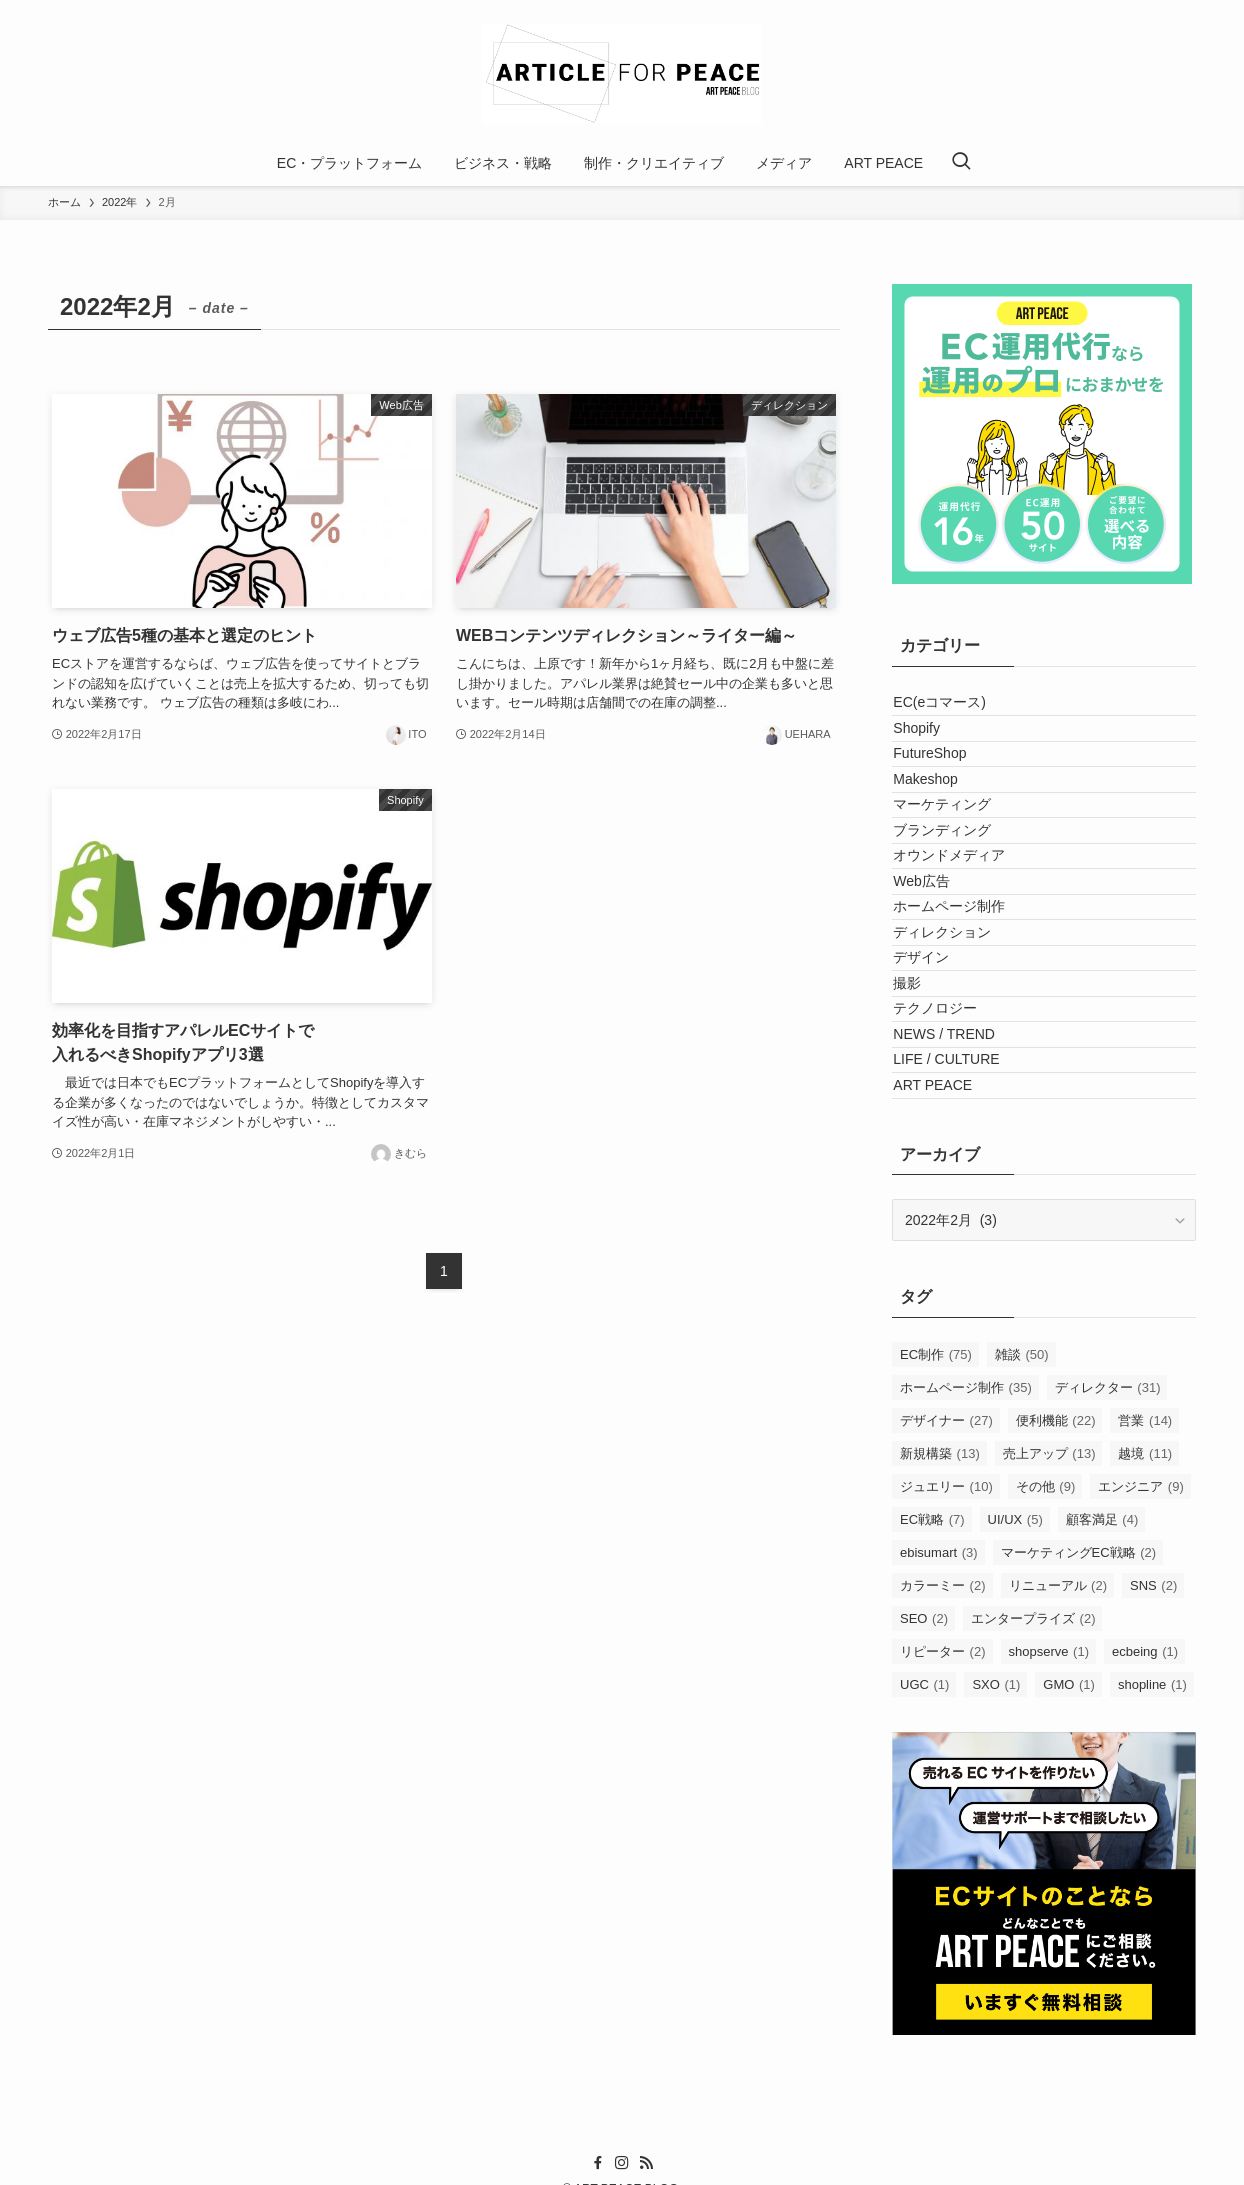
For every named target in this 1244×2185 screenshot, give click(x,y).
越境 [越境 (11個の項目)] (1145, 1710)
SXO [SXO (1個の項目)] (996, 1941)
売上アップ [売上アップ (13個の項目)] (1049, 1710)
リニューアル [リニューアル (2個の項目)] (1058, 1842)
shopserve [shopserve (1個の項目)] (1049, 1908)
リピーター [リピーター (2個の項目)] (943, 1908)
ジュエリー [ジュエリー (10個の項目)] (946, 1743)
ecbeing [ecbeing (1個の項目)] (1145, 1908)
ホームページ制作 (954, 1043)
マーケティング (947, 876)
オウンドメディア (954, 960)
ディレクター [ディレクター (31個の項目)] (1108, 1644)
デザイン (926, 1126)
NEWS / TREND (949, 1251)
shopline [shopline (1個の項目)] (1152, 1941)
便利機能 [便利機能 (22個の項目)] (1056, 1677)
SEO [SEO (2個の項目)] (924, 1875)
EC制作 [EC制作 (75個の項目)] (936, 1611)
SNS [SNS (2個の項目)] (1153, 1842)
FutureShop (934, 793)
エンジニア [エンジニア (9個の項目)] (1141, 1743)
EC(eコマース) (944, 710)
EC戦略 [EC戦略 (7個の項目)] (932, 1776)
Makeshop (930, 835)
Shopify (921, 752)
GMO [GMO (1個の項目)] (1069, 1941)
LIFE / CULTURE (951, 1292)
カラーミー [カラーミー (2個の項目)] (943, 1842)
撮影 (912, 1168)
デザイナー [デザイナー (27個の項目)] (946, 1677)
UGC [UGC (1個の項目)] (924, 1941)
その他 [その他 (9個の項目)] (1046, 1743)
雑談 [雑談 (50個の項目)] (1022, 1611)
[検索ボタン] (961, 163)
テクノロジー (940, 1209)
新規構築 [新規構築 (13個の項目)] (940, 1710)
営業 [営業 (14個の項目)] (1145, 1677)
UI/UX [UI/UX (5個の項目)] (1015, 1776)
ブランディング (947, 918)
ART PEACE (937, 1334)
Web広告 (926, 1001)
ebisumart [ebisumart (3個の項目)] (939, 1809)
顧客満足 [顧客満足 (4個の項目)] (1102, 1776)
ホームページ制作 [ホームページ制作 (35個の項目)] (966, 1644)
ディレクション (947, 1084)
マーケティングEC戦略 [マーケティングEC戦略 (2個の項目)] (1079, 1809)
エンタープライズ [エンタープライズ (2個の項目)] (1033, 1875)
